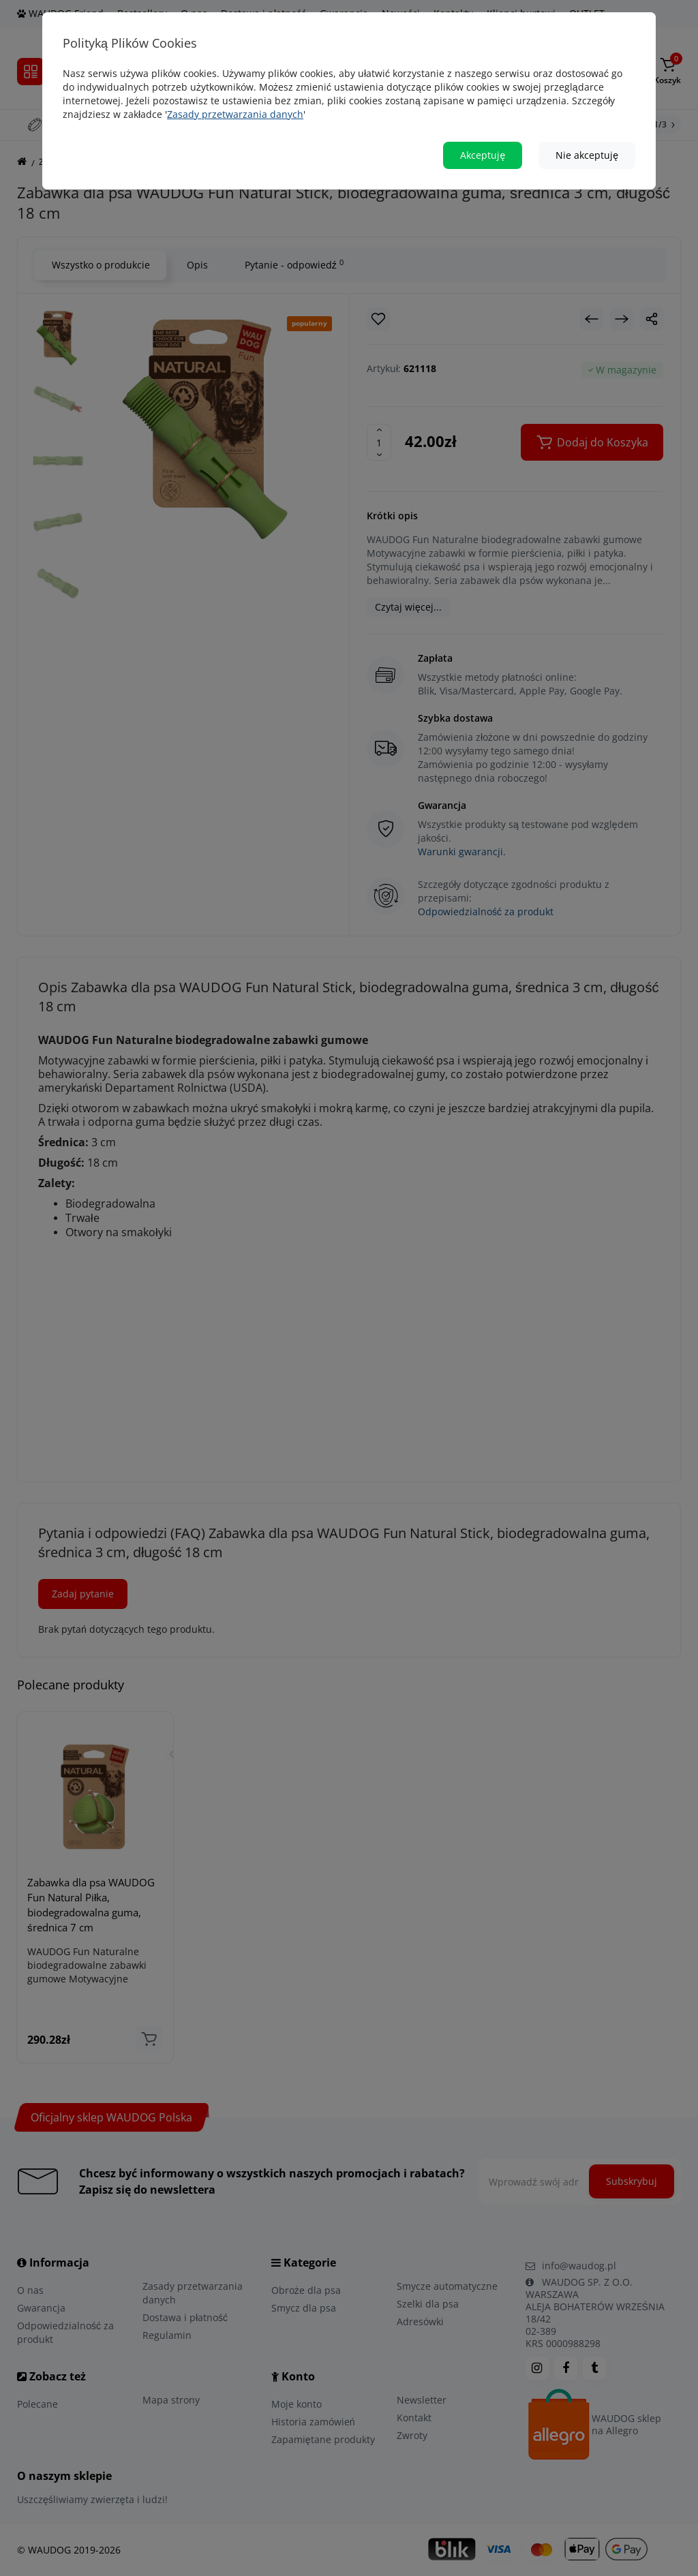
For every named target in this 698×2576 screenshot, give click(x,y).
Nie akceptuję (587, 155)
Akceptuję (482, 155)
